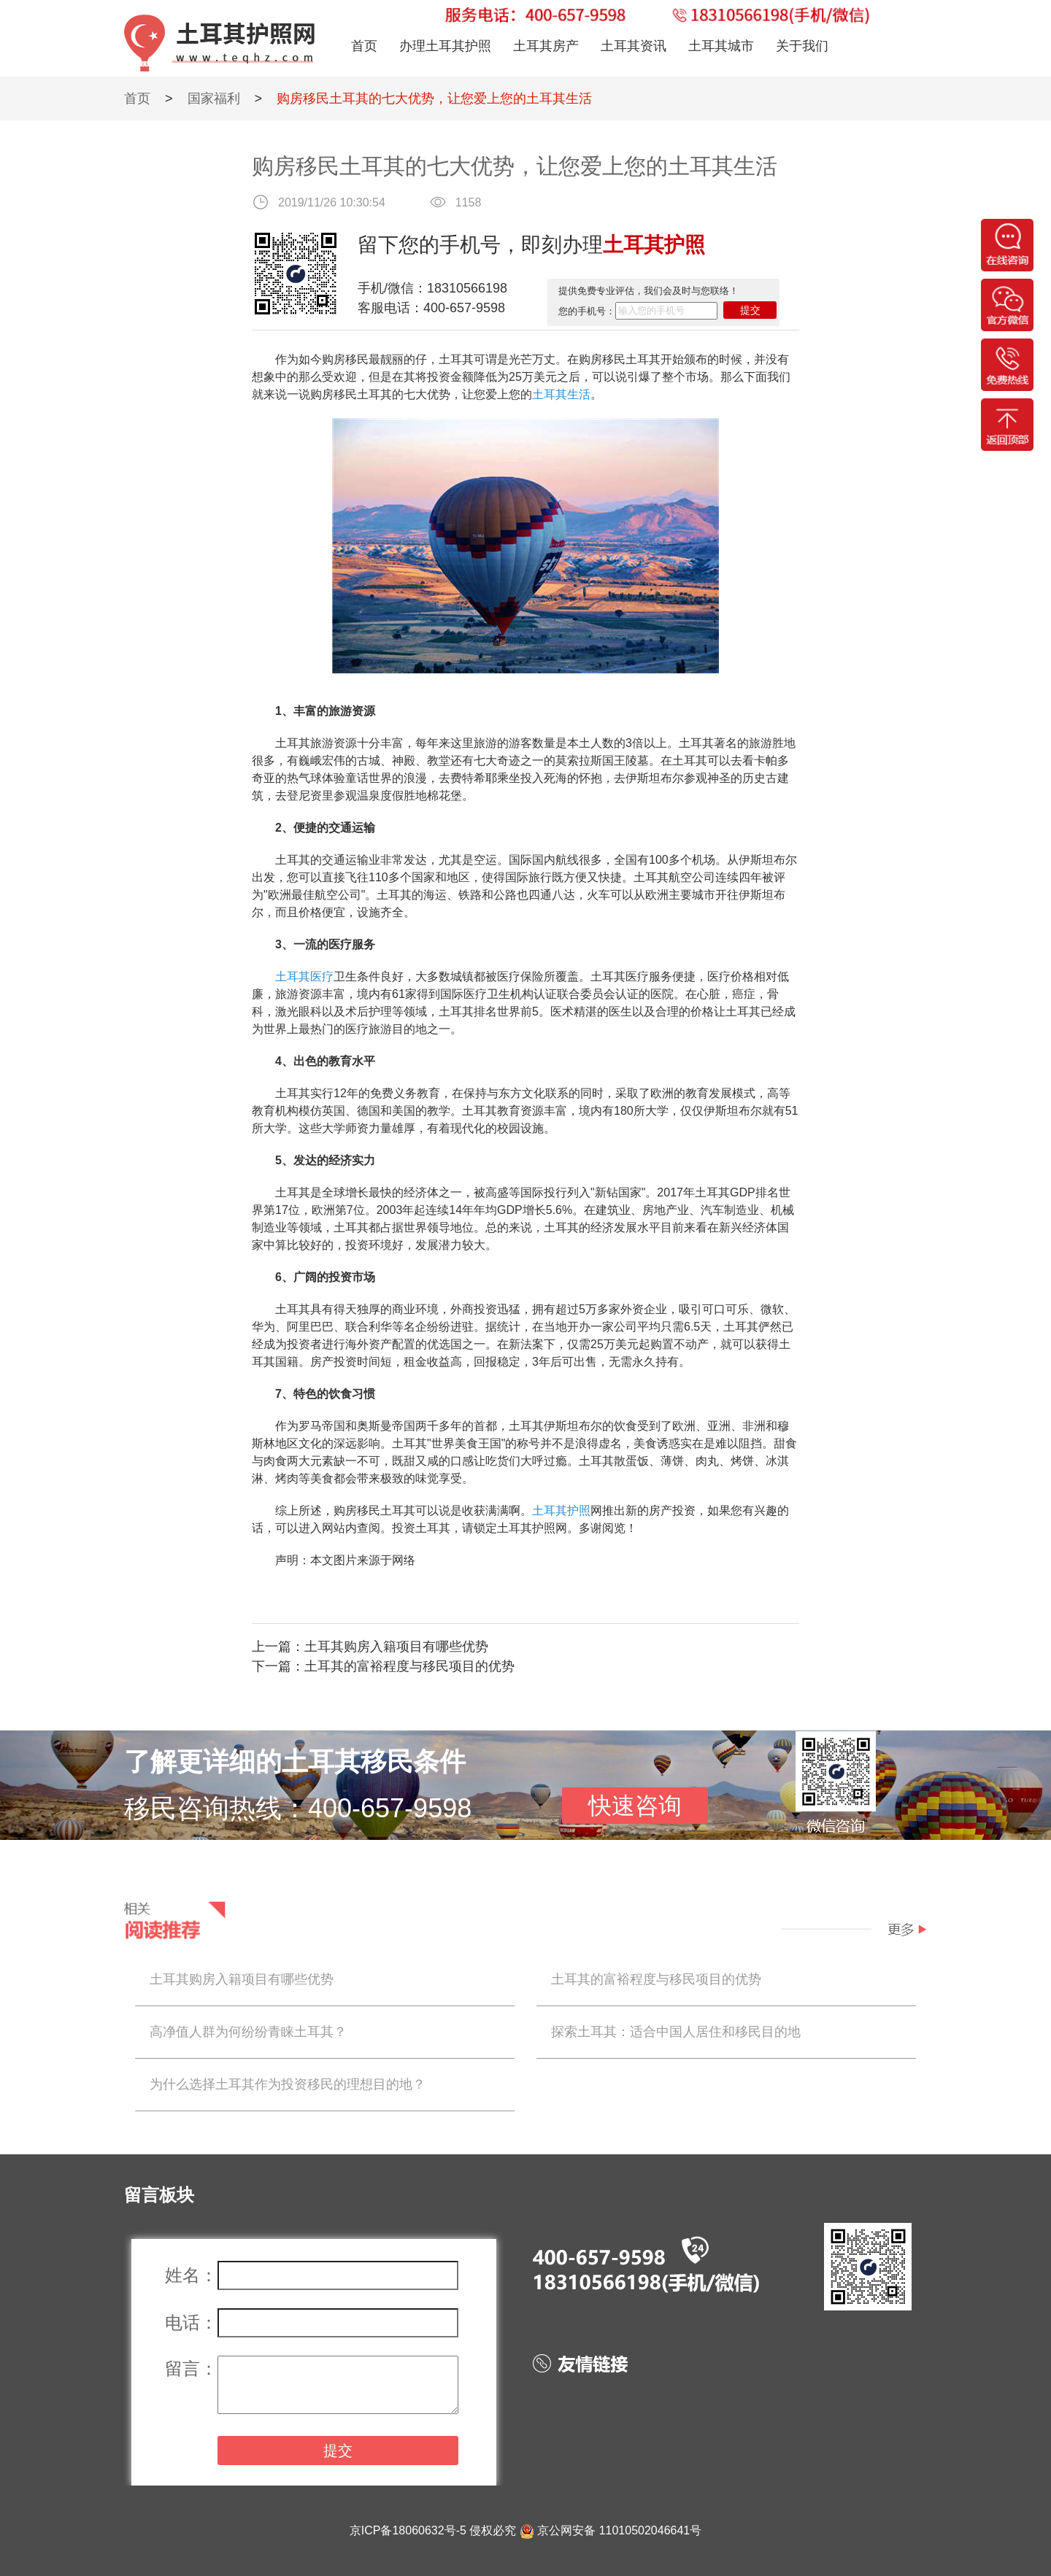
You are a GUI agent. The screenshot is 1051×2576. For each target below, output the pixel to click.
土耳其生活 (561, 394)
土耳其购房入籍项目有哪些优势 (396, 1646)
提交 (750, 310)
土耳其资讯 (633, 46)
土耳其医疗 (304, 976)
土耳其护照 (561, 1510)
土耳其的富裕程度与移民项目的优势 (409, 1666)
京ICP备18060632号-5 (408, 2530)
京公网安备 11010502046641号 (619, 2530)
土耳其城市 (721, 46)
